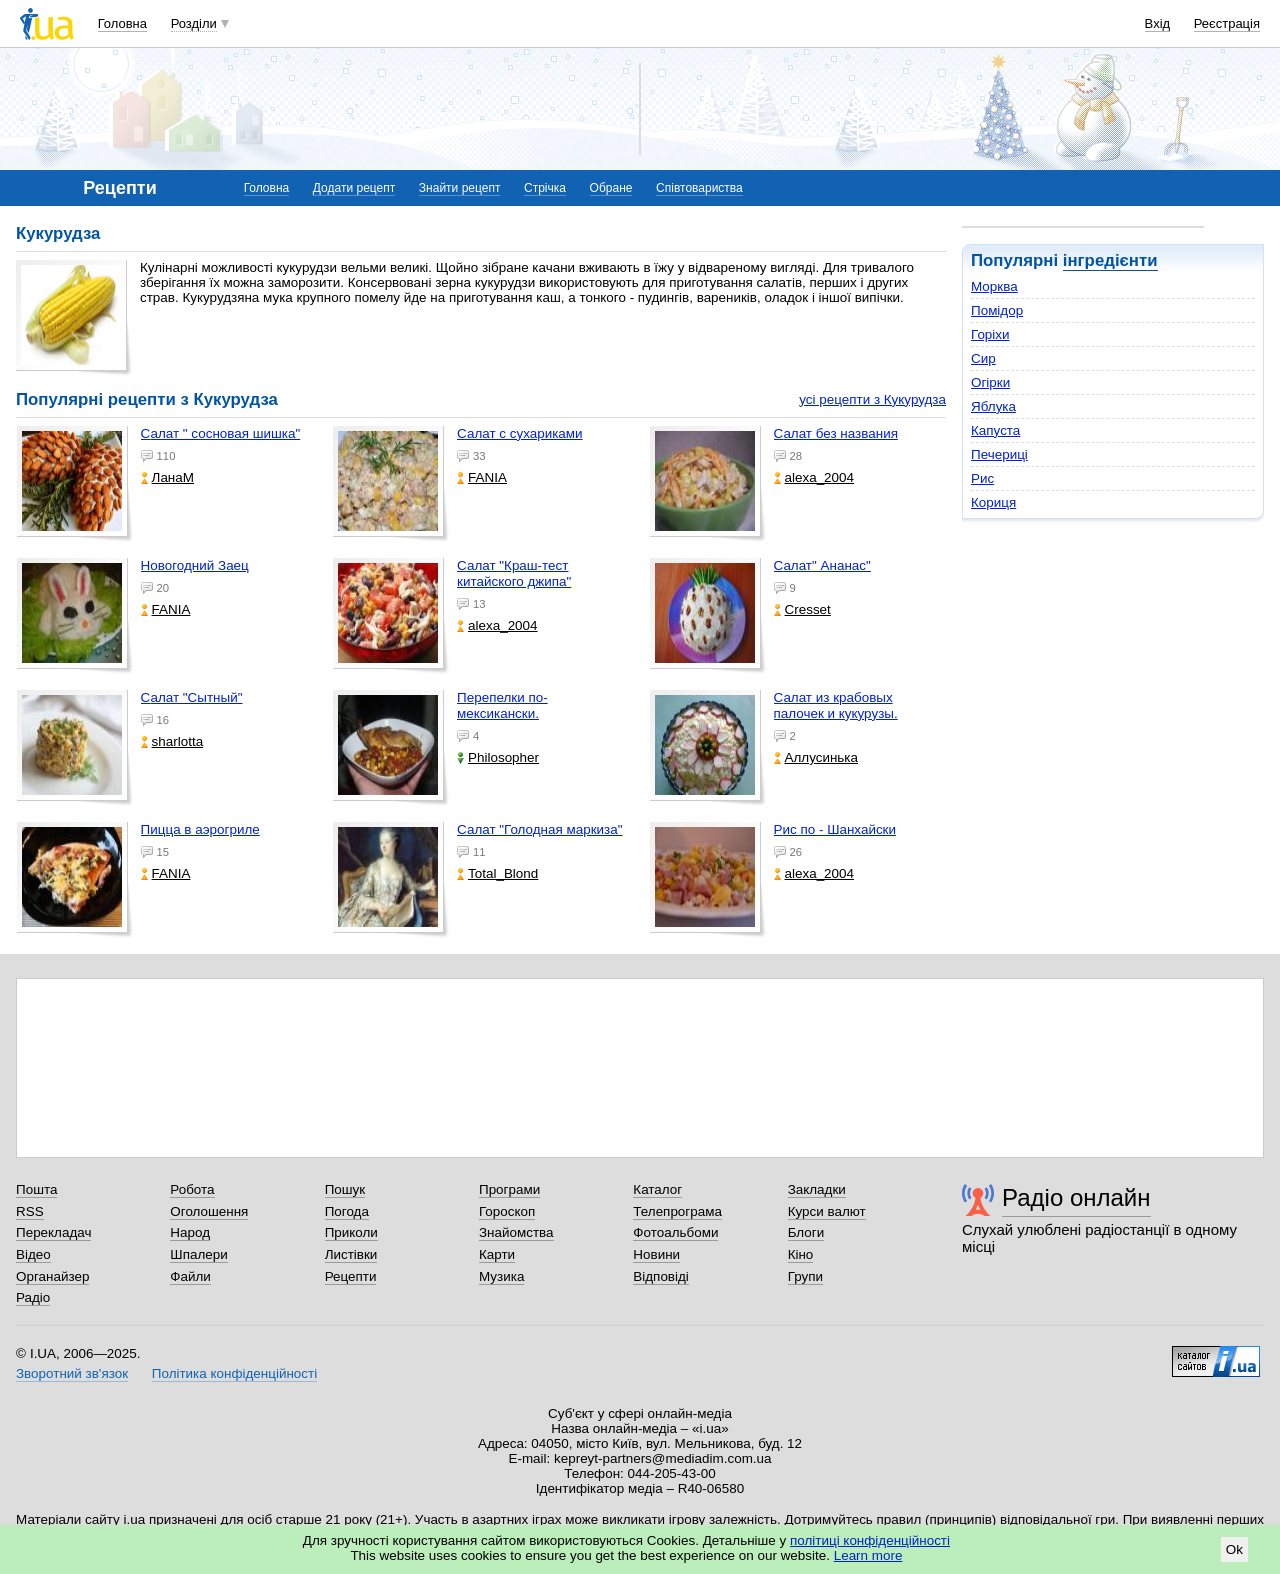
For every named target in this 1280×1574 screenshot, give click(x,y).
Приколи (351, 1232)
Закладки (817, 1189)
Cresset (802, 609)
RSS (30, 1211)
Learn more (868, 1555)
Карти (497, 1254)
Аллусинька (816, 757)
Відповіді (661, 1276)
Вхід (1158, 23)
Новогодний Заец (195, 565)
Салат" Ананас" (822, 565)
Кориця (993, 502)
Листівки (351, 1254)
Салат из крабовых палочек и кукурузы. (836, 705)
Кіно (801, 1254)
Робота (192, 1189)
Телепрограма (677, 1211)
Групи (805, 1276)
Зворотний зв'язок (72, 1373)
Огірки (990, 382)
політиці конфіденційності (870, 1540)
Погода (347, 1211)
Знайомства (516, 1232)
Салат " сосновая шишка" (221, 433)
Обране (611, 188)
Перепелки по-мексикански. (502, 705)
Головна (122, 23)
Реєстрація (1227, 23)
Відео (33, 1254)
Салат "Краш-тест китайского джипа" (514, 573)
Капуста (995, 430)
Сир (983, 358)
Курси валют (827, 1211)
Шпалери (198, 1254)
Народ (190, 1232)
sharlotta (172, 741)
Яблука (993, 406)
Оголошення (209, 1211)
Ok (1234, 1549)
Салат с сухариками (520, 433)
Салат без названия (836, 433)
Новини (656, 1254)
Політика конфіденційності (234, 1373)
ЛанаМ (167, 477)
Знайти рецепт (460, 188)
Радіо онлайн (1076, 1197)
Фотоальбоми (675, 1232)
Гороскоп (507, 1211)
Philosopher (498, 757)
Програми (509, 1189)
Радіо (33, 1297)
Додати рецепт (354, 188)
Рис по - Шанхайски (835, 829)
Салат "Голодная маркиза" (539, 829)
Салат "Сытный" (192, 697)
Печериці (999, 454)
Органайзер (52, 1276)
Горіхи (990, 334)
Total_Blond (497, 873)
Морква (994, 286)
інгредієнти (1110, 260)
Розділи (194, 23)
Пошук (345, 1189)
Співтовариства (699, 188)
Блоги (806, 1232)
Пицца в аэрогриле (200, 829)
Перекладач (53, 1232)
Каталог (657, 1189)
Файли (190, 1276)
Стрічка (545, 188)
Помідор (997, 310)
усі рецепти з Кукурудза (872, 399)
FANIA (482, 477)
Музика (501, 1276)
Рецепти (351, 1276)
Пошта (36, 1189)
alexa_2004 (814, 477)
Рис (982, 478)
